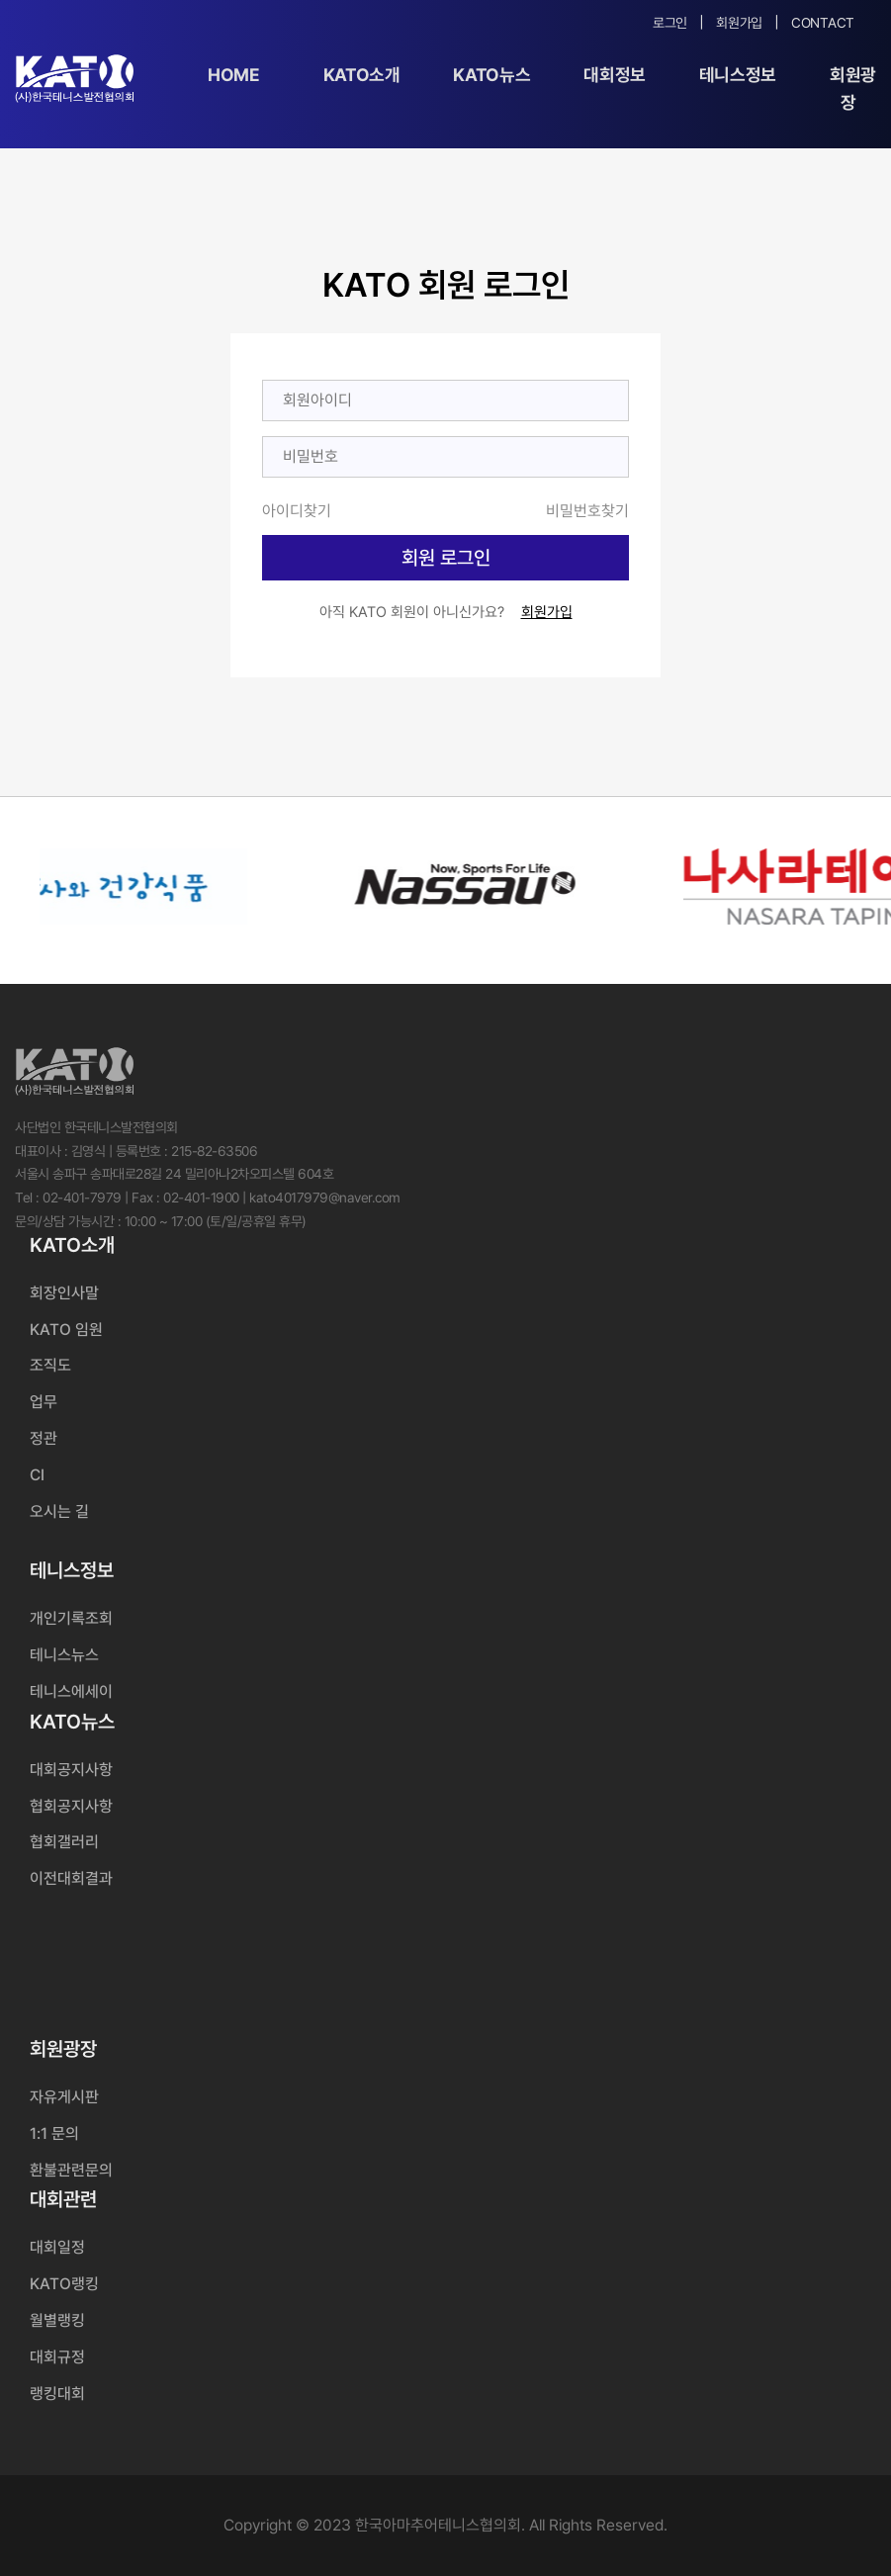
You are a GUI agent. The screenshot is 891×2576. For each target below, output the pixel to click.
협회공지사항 (71, 1806)
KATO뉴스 (491, 74)
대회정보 (614, 74)
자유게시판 (64, 2096)
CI (37, 1475)
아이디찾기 (296, 510)
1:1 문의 (54, 2133)
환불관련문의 (71, 2170)
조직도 (50, 1365)
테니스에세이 (71, 1691)
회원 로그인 (445, 558)
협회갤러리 (64, 1841)
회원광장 (853, 88)
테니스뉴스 (64, 1654)
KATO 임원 (66, 1329)
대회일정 (57, 2247)
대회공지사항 (71, 1769)
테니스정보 (737, 74)
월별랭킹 (57, 2320)
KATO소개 (362, 74)
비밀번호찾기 (587, 510)
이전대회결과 (71, 1878)
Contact (822, 23)
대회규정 (57, 2357)
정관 (43, 1438)
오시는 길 (59, 1511)
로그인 (670, 23)
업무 (43, 1401)
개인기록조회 (71, 1618)
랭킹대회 (57, 2393)
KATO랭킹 (64, 2283)
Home (234, 74)
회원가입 (739, 23)
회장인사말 (64, 1293)
